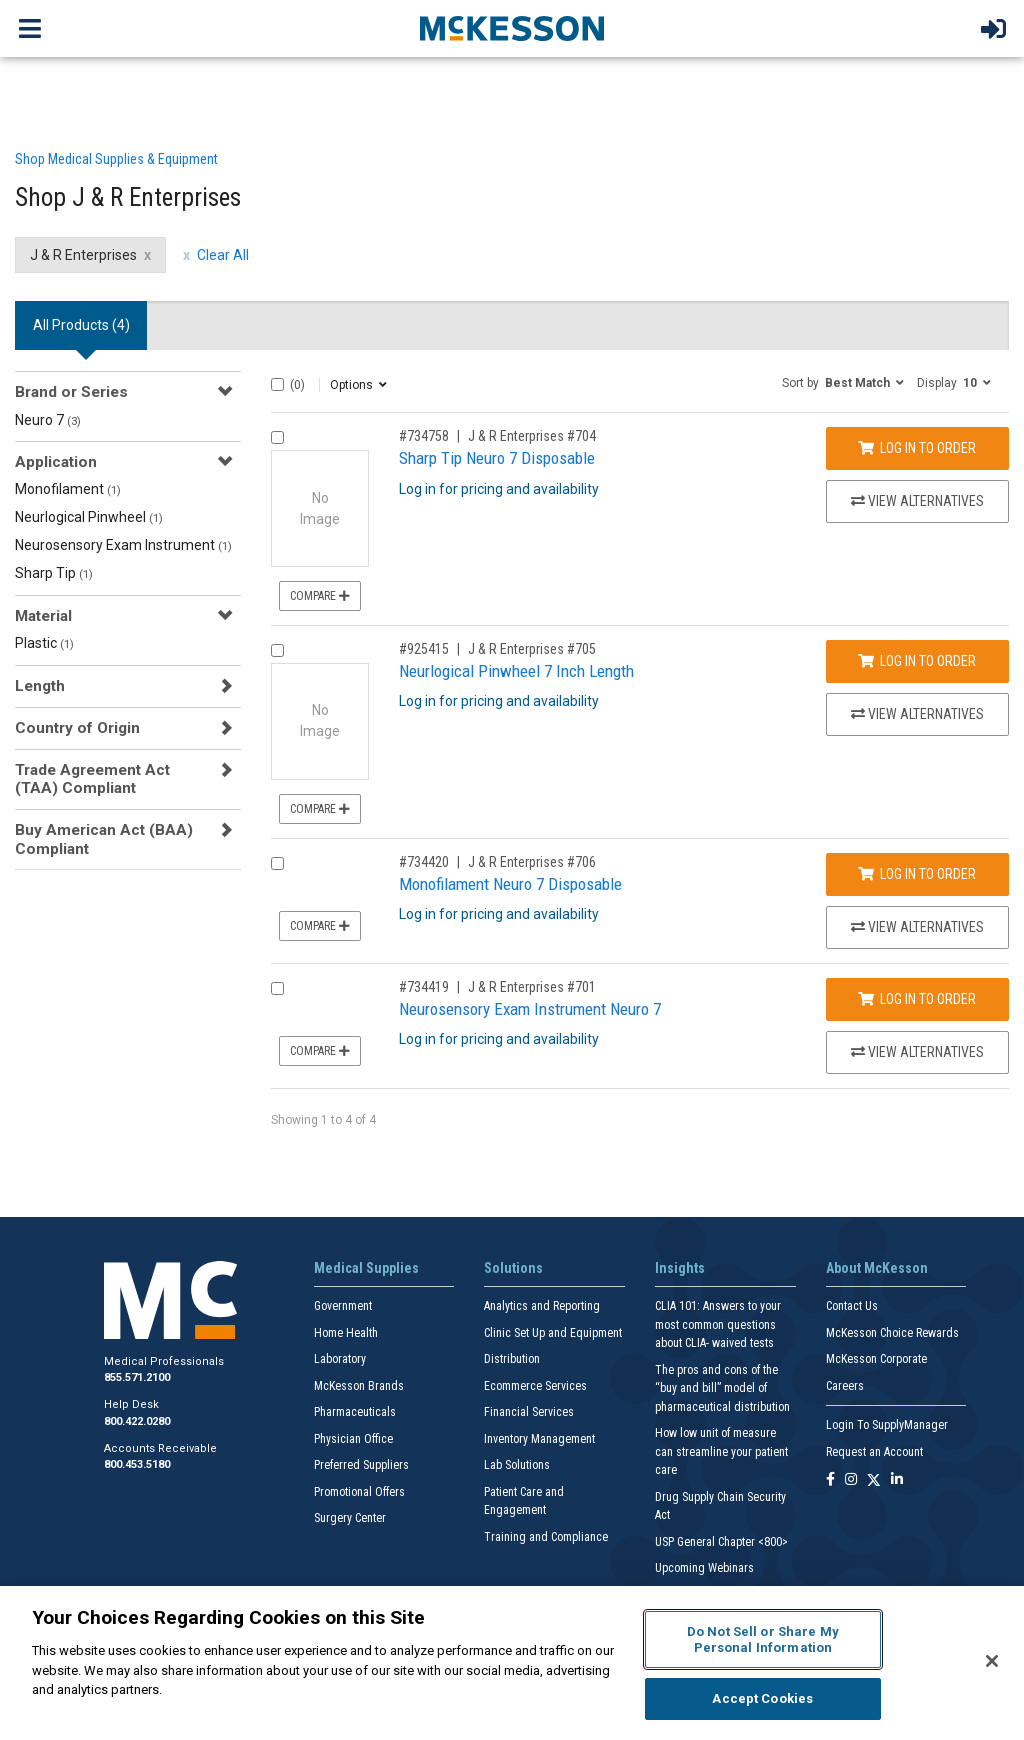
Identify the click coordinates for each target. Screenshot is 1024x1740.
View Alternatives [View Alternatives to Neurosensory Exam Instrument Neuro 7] (917, 1052)
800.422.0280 (137, 1421)
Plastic (44, 643)
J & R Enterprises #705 (532, 649)
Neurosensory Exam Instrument (123, 545)
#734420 (424, 862)
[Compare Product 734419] (277, 988)
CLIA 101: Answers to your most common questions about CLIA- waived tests (718, 1324)
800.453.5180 (137, 1464)
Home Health (346, 1333)
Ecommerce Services (535, 1386)
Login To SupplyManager (887, 1425)
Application (56, 462)
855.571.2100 (137, 1377)
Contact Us (852, 1306)
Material (43, 616)
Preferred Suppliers (361, 1465)
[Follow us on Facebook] (830, 1480)
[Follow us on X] (874, 1480)
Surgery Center (350, 1518)
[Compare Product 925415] (277, 650)
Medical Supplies (366, 1268)
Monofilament (68, 489)
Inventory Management (539, 1439)
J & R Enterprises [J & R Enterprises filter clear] (83, 255)
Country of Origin (77, 728)
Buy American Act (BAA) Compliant (104, 839)
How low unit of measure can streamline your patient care (721, 1451)
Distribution (512, 1359)
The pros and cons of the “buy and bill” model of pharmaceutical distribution (722, 1388)
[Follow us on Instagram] (851, 1480)
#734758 (424, 436)
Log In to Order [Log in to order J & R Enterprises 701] (917, 999)
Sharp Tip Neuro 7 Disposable (497, 458)
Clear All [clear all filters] (223, 255)
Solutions (513, 1268)
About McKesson (877, 1268)
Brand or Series (71, 392)
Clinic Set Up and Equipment (553, 1333)
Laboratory (340, 1359)
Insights (680, 1268)
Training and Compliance (546, 1537)
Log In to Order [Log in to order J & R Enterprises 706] (917, 874)
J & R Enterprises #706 (532, 862)
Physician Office (353, 1439)
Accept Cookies (762, 1698)
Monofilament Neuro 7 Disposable (510, 884)
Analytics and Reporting (542, 1306)
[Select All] (277, 384)
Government (343, 1306)
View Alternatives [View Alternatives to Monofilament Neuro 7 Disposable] (917, 927)
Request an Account (874, 1452)
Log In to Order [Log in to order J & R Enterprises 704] (917, 448)
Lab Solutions (517, 1465)
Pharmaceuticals (355, 1412)
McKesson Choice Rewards (892, 1333)
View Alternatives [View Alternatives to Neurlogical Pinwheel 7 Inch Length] (917, 714)
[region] (512, 1663)
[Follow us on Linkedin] (897, 1480)
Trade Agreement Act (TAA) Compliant (92, 779)
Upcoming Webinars (704, 1568)
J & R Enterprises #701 (532, 987)
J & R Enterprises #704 (532, 436)
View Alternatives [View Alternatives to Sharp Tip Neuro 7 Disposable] (917, 501)
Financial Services (529, 1412)
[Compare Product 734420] (277, 863)
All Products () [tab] (81, 325)
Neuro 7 (48, 420)
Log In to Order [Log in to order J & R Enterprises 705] (917, 661)
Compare (320, 596)
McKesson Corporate (876, 1359)
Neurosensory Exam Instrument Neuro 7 (530, 1009)
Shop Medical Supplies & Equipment (116, 159)
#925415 (424, 649)
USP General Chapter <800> (721, 1542)
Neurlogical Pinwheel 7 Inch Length (516, 671)
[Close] (992, 1661)
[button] (843, 382)
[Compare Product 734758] (277, 437)
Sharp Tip (54, 573)
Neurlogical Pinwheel (89, 517)
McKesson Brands (359, 1386)
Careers (845, 1386)
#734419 (424, 987)
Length (40, 686)
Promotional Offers (359, 1492)
